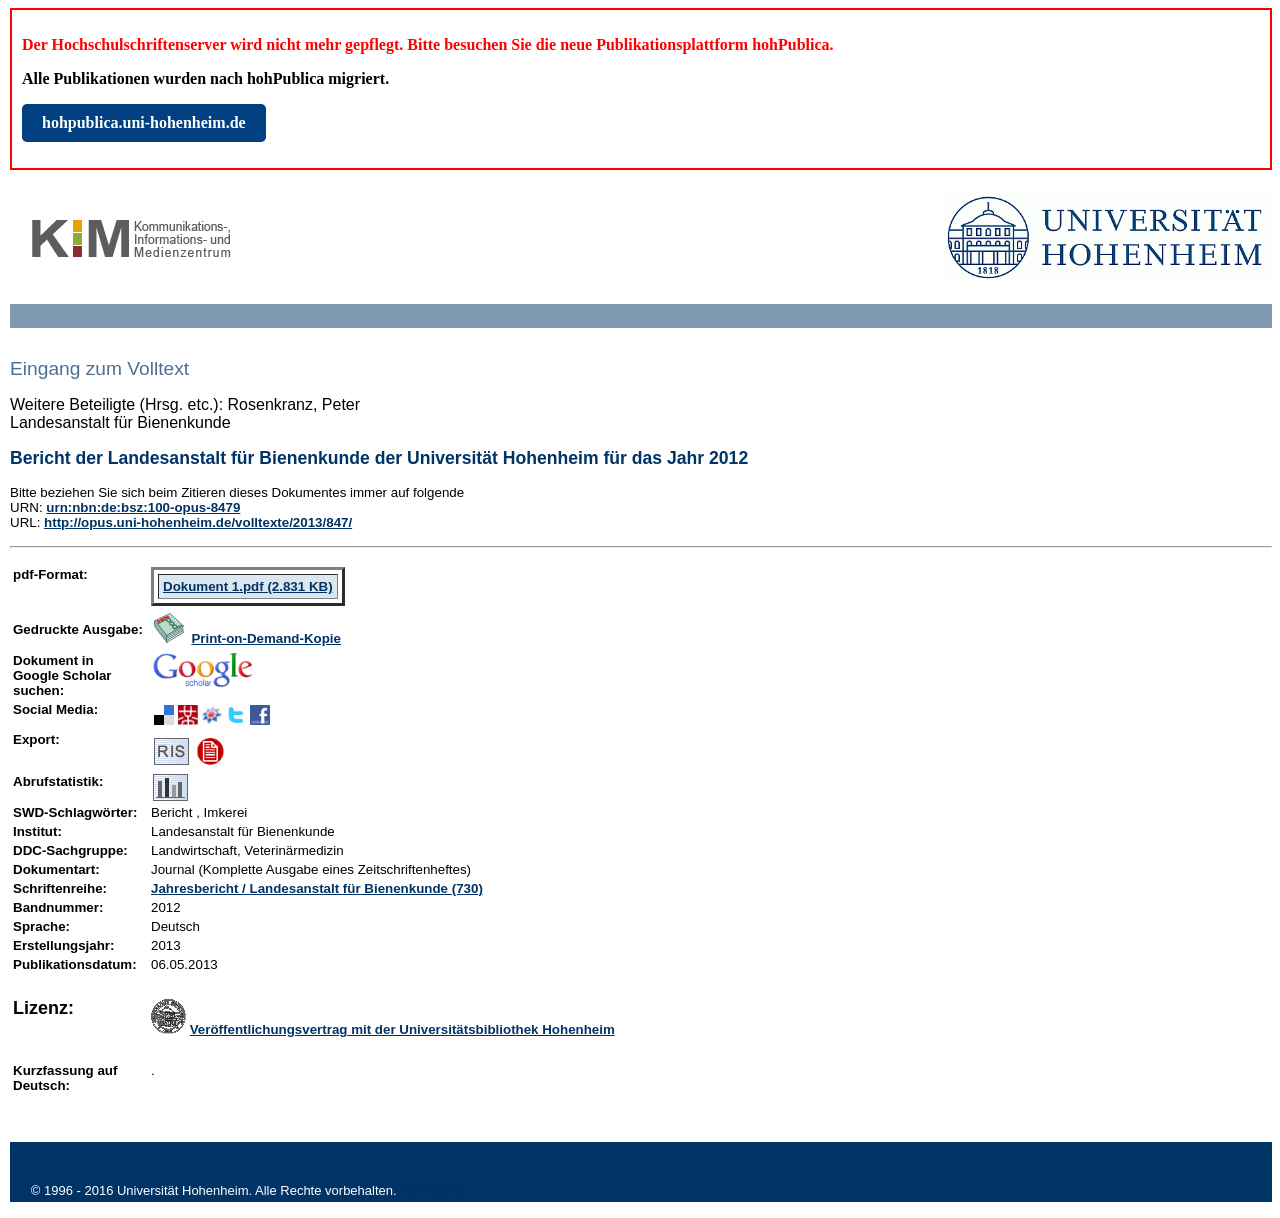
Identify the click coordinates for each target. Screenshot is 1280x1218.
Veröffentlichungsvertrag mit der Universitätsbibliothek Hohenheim (402, 1029)
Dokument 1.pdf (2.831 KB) (248, 586)
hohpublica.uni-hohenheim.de (144, 122)
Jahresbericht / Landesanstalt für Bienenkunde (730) (317, 888)
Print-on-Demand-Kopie (266, 638)
